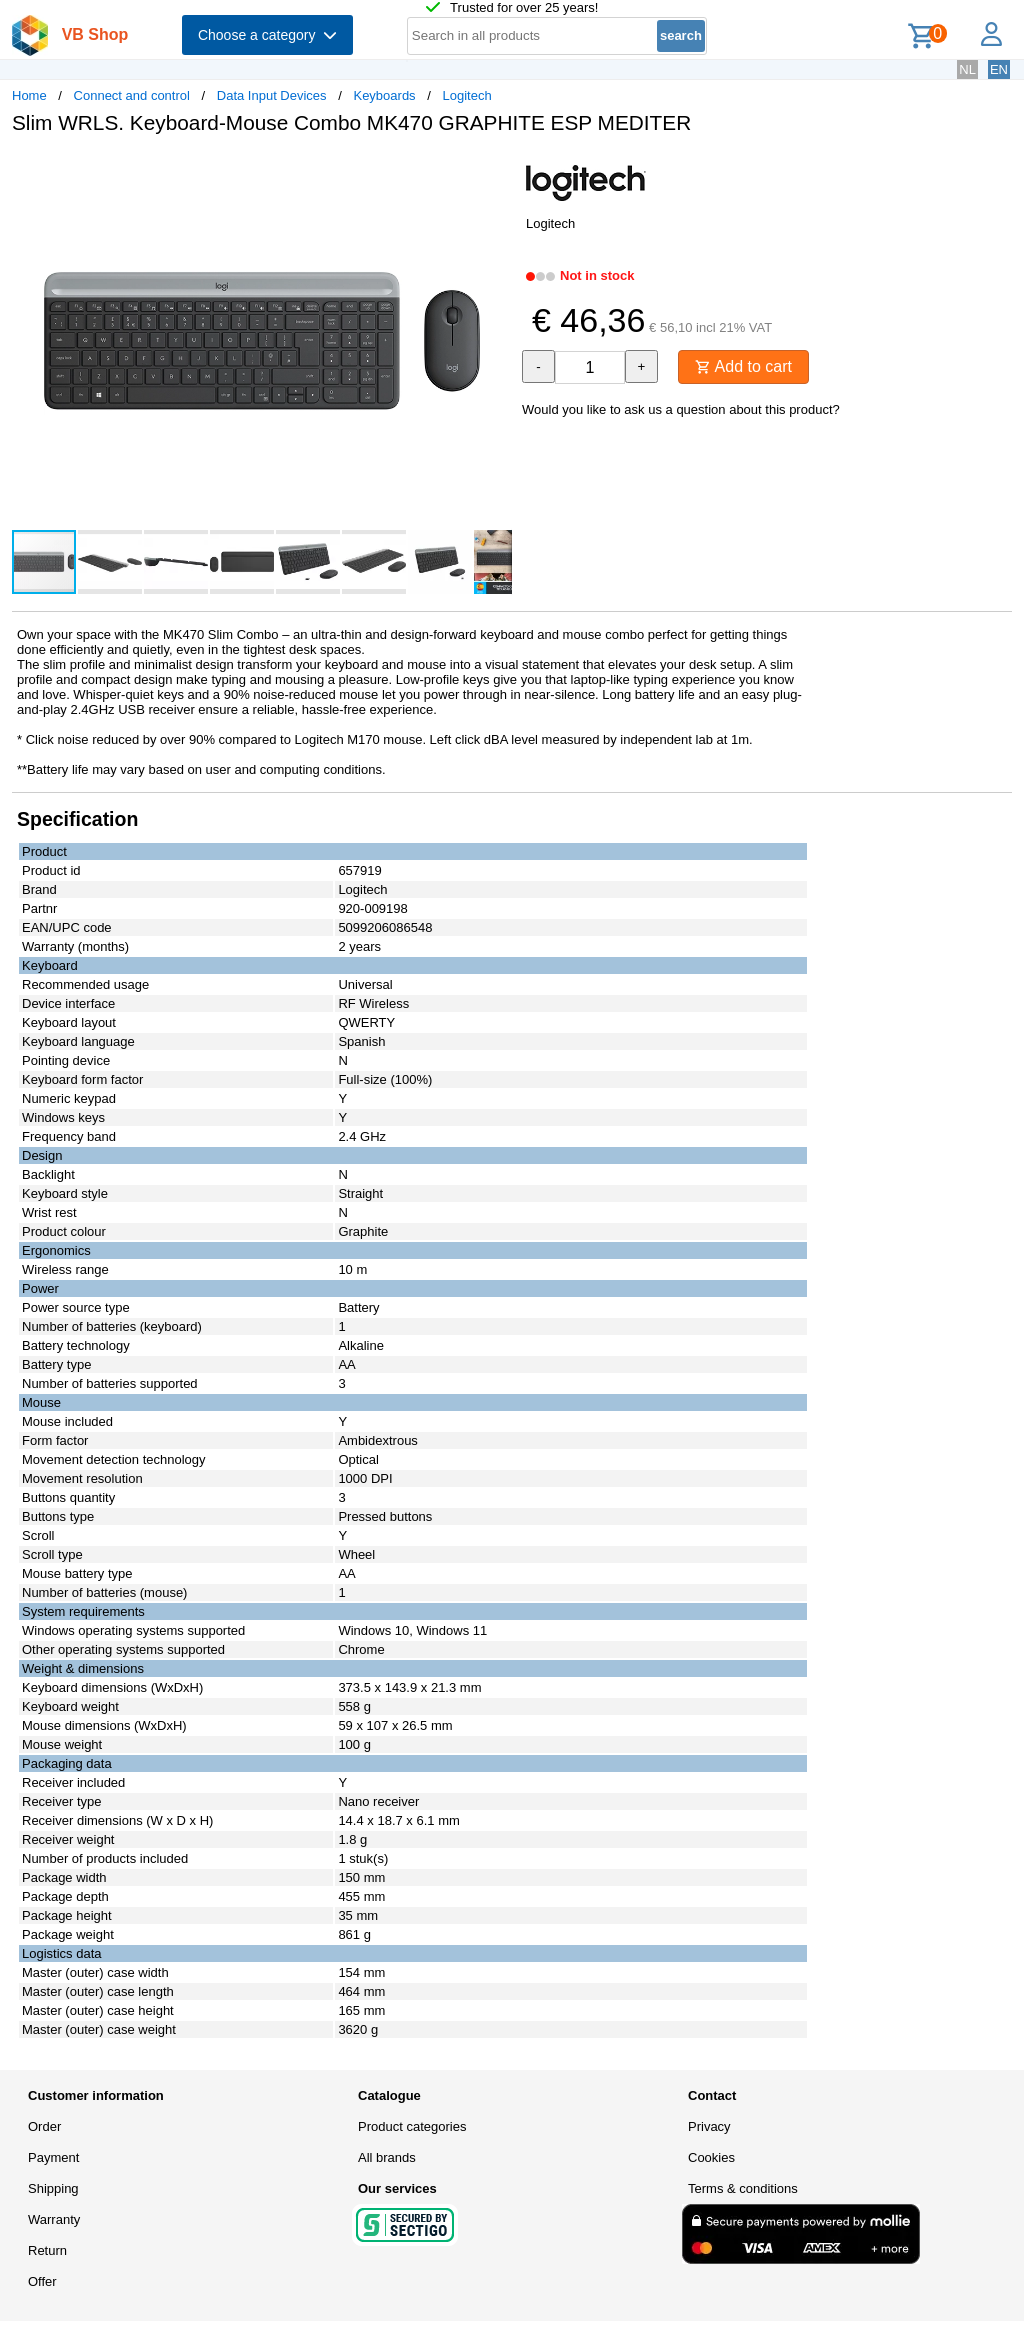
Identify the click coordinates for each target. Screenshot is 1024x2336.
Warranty (54, 2219)
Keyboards (384, 95)
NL (967, 69)
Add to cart (743, 366)
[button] (494, 171)
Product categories (412, 2126)
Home (29, 95)
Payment (53, 2157)
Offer (42, 2281)
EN (999, 69)
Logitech (466, 95)
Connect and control (132, 95)
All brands (387, 2157)
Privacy (709, 2126)
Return (47, 2250)
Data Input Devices (272, 95)
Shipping (53, 2188)
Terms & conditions (743, 2188)
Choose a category (267, 35)
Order (44, 2126)
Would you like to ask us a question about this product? (681, 409)
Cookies (711, 2157)
